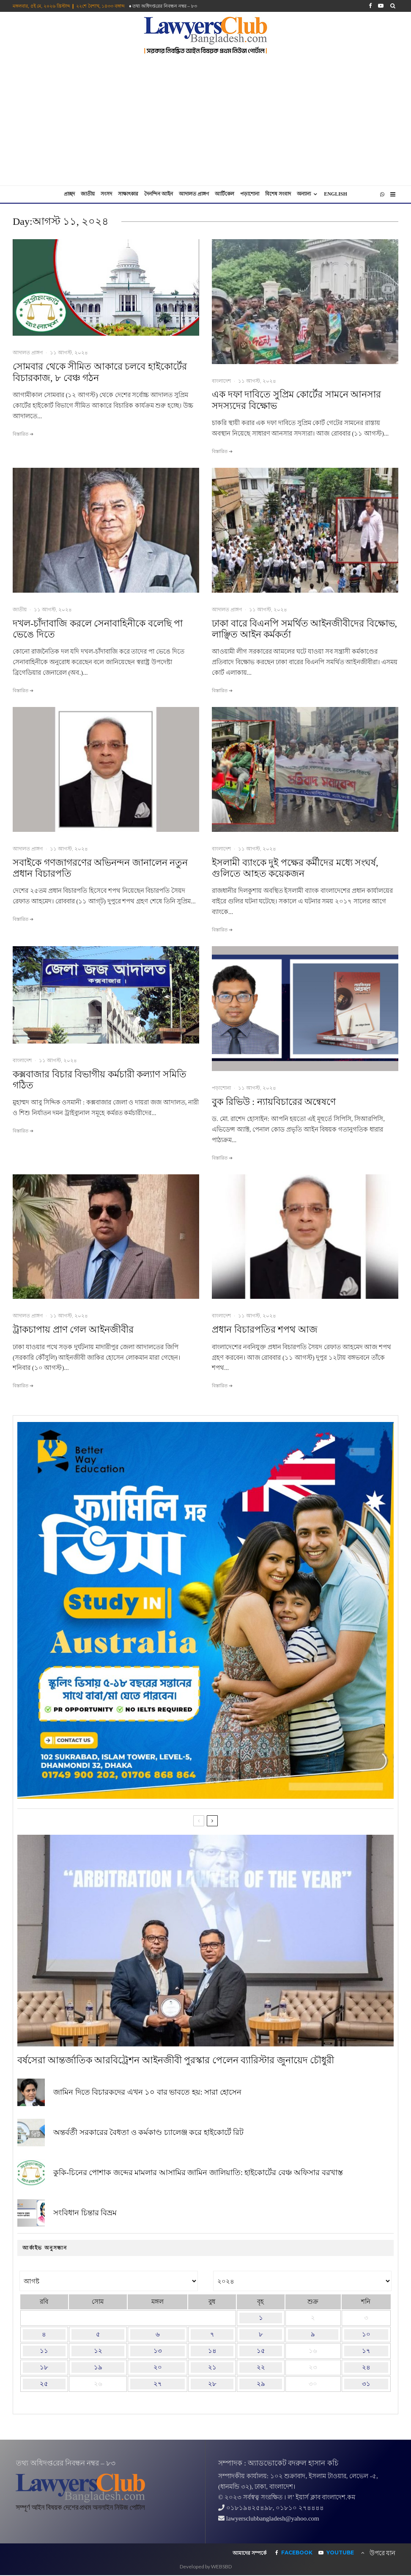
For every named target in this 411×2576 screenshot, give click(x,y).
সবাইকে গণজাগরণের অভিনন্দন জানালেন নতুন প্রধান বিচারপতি (100, 868)
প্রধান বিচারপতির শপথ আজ (265, 1329)
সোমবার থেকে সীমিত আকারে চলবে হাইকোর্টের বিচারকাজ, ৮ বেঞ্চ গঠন (100, 372)
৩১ (366, 2383)
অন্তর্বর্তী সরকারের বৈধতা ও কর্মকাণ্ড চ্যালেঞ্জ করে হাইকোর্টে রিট (148, 2135)
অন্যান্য (304, 194)
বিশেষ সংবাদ (278, 194)
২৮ (212, 2383)
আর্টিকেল (224, 194)
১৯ (98, 2367)
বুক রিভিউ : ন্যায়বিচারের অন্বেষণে (274, 1101)
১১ (44, 2350)
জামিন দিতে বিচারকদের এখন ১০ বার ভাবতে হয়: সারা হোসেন (147, 2092)
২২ (261, 2367)
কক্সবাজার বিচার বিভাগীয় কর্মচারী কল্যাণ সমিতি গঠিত (99, 1080)
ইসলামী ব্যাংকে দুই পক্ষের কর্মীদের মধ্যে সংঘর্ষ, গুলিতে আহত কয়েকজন (295, 868)
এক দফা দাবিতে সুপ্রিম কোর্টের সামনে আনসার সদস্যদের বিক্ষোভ (296, 400)
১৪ (212, 2350)
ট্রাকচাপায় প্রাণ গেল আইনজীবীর (73, 1329)
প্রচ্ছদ (69, 194)
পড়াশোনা (249, 194)
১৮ (44, 2367)
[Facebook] (370, 6)
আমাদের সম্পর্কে (249, 2553)
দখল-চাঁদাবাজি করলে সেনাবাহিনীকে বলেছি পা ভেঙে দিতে (98, 629)
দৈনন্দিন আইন (158, 194)
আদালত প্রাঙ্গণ (194, 194)
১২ (98, 2350)
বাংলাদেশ (221, 381)
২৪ (366, 2367)
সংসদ (106, 194)
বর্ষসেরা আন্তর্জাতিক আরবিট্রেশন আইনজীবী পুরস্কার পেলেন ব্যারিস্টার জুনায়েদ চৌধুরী (175, 2060)
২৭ (157, 2383)
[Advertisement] (205, 122)
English (335, 194)
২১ (212, 2367)
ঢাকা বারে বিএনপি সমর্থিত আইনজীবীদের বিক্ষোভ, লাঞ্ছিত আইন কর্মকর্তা (304, 629)
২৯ (261, 2383)
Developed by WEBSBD (206, 2566)
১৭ (366, 2350)
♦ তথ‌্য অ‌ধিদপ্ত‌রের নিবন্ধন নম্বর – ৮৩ (163, 5)
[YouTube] (380, 6)
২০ (157, 2367)
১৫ (261, 2350)
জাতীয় (88, 194)
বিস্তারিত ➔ (23, 434)
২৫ (44, 2383)
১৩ (157, 2350)
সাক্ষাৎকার (128, 194)
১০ (366, 2334)
